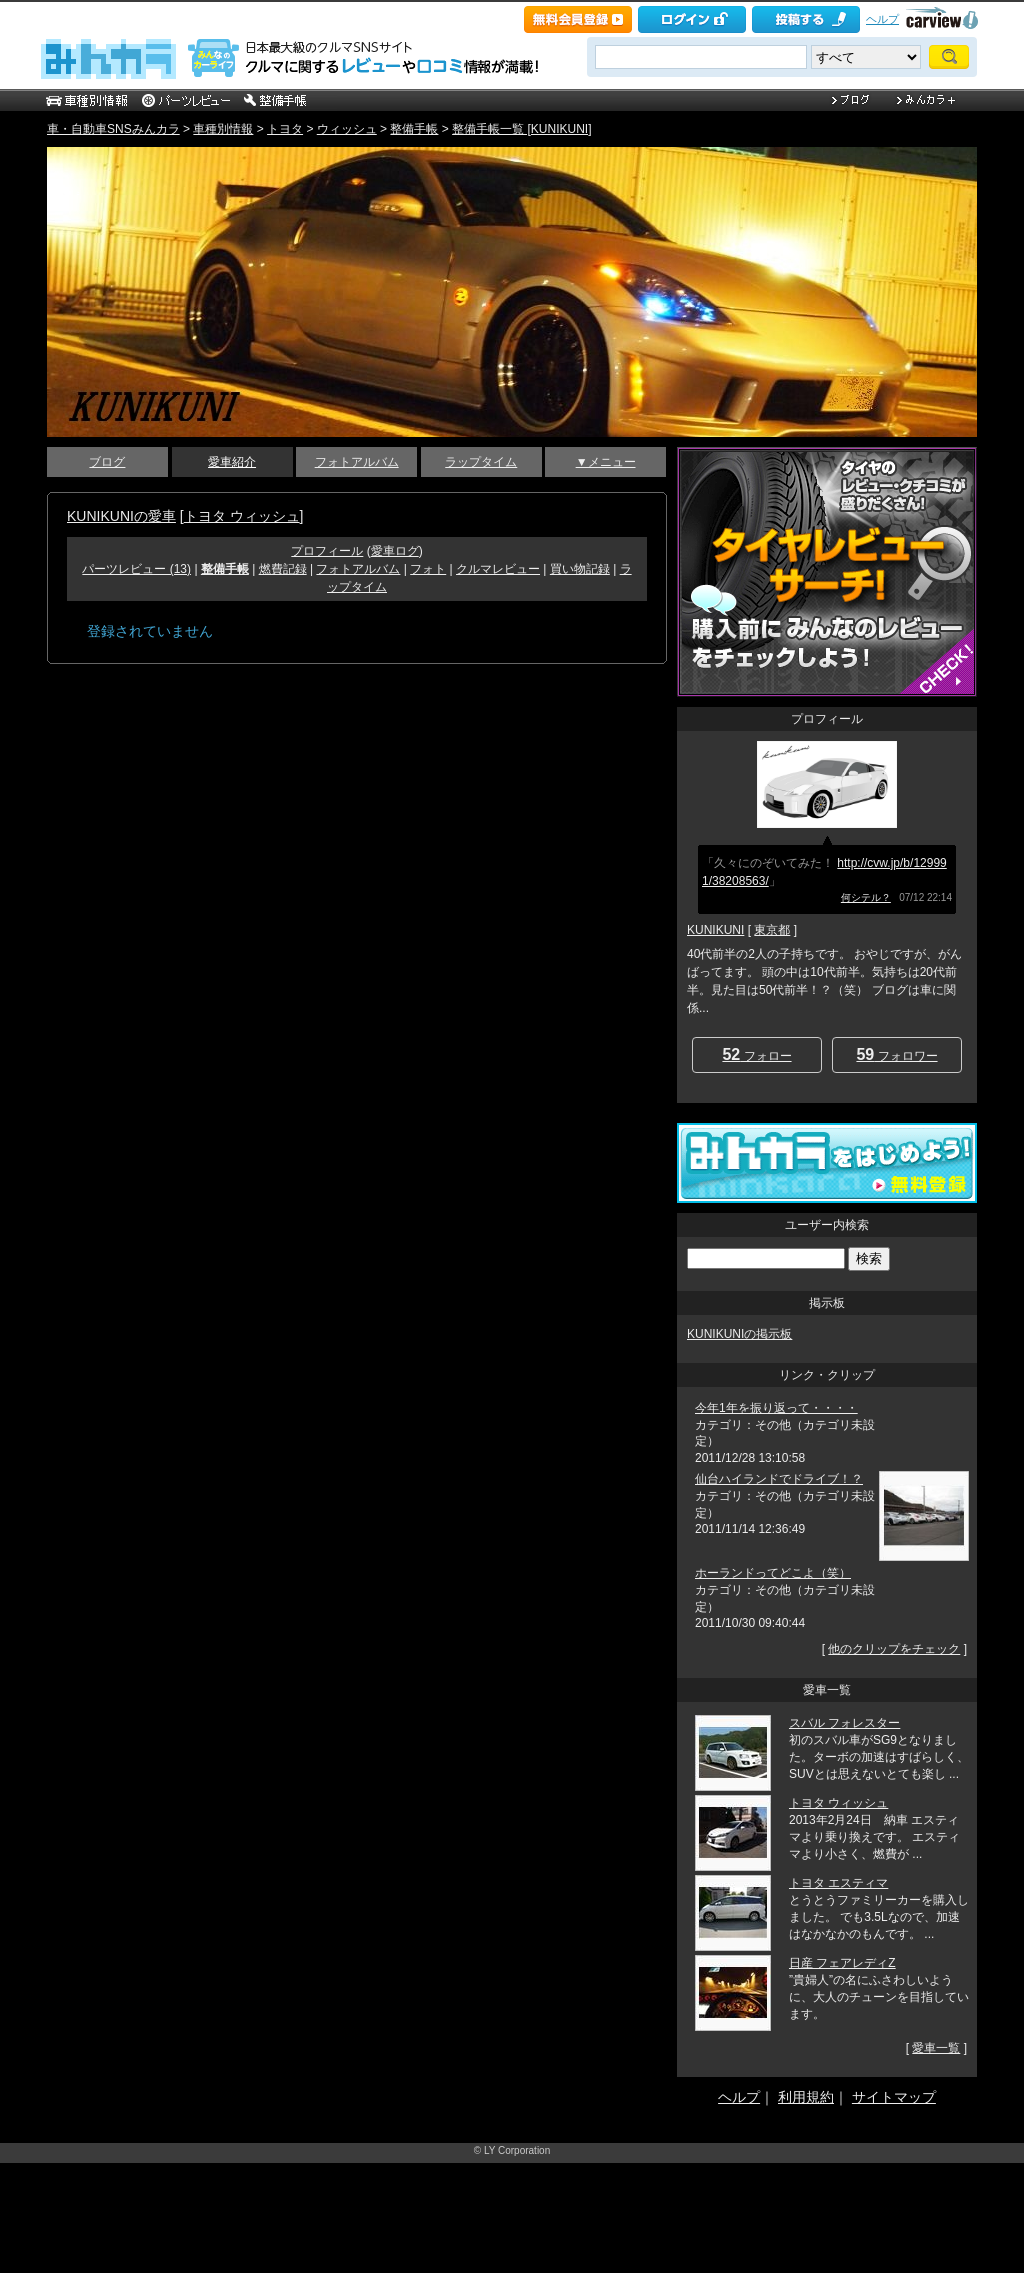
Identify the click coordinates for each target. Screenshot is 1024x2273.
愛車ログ (395, 551)
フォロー (756, 1054)
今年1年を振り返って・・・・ (776, 1408)
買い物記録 (580, 569)
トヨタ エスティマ (838, 1883)
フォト (428, 569)
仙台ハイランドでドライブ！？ (779, 1479)
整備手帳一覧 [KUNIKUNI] (521, 129)
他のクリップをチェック (894, 1649)
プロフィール (327, 551)
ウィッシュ (347, 129)
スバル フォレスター (844, 1723)
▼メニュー (606, 462)
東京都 (772, 930)
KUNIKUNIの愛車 (121, 516)
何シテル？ (866, 897)
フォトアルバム (357, 462)
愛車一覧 (936, 2048)
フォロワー (896, 1054)
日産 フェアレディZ (842, 1963)
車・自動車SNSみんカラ (113, 129)
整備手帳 (414, 129)
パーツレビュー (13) (136, 569)
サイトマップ (894, 2097)
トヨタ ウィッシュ (242, 516)
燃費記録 (283, 569)
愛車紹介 (232, 462)
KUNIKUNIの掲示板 (739, 1334)
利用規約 (806, 2097)
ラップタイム (481, 462)
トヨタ (285, 129)
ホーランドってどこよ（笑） (773, 1573)
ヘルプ (882, 19)
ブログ (107, 462)
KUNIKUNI (715, 930)
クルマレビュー (498, 569)
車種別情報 (223, 129)
